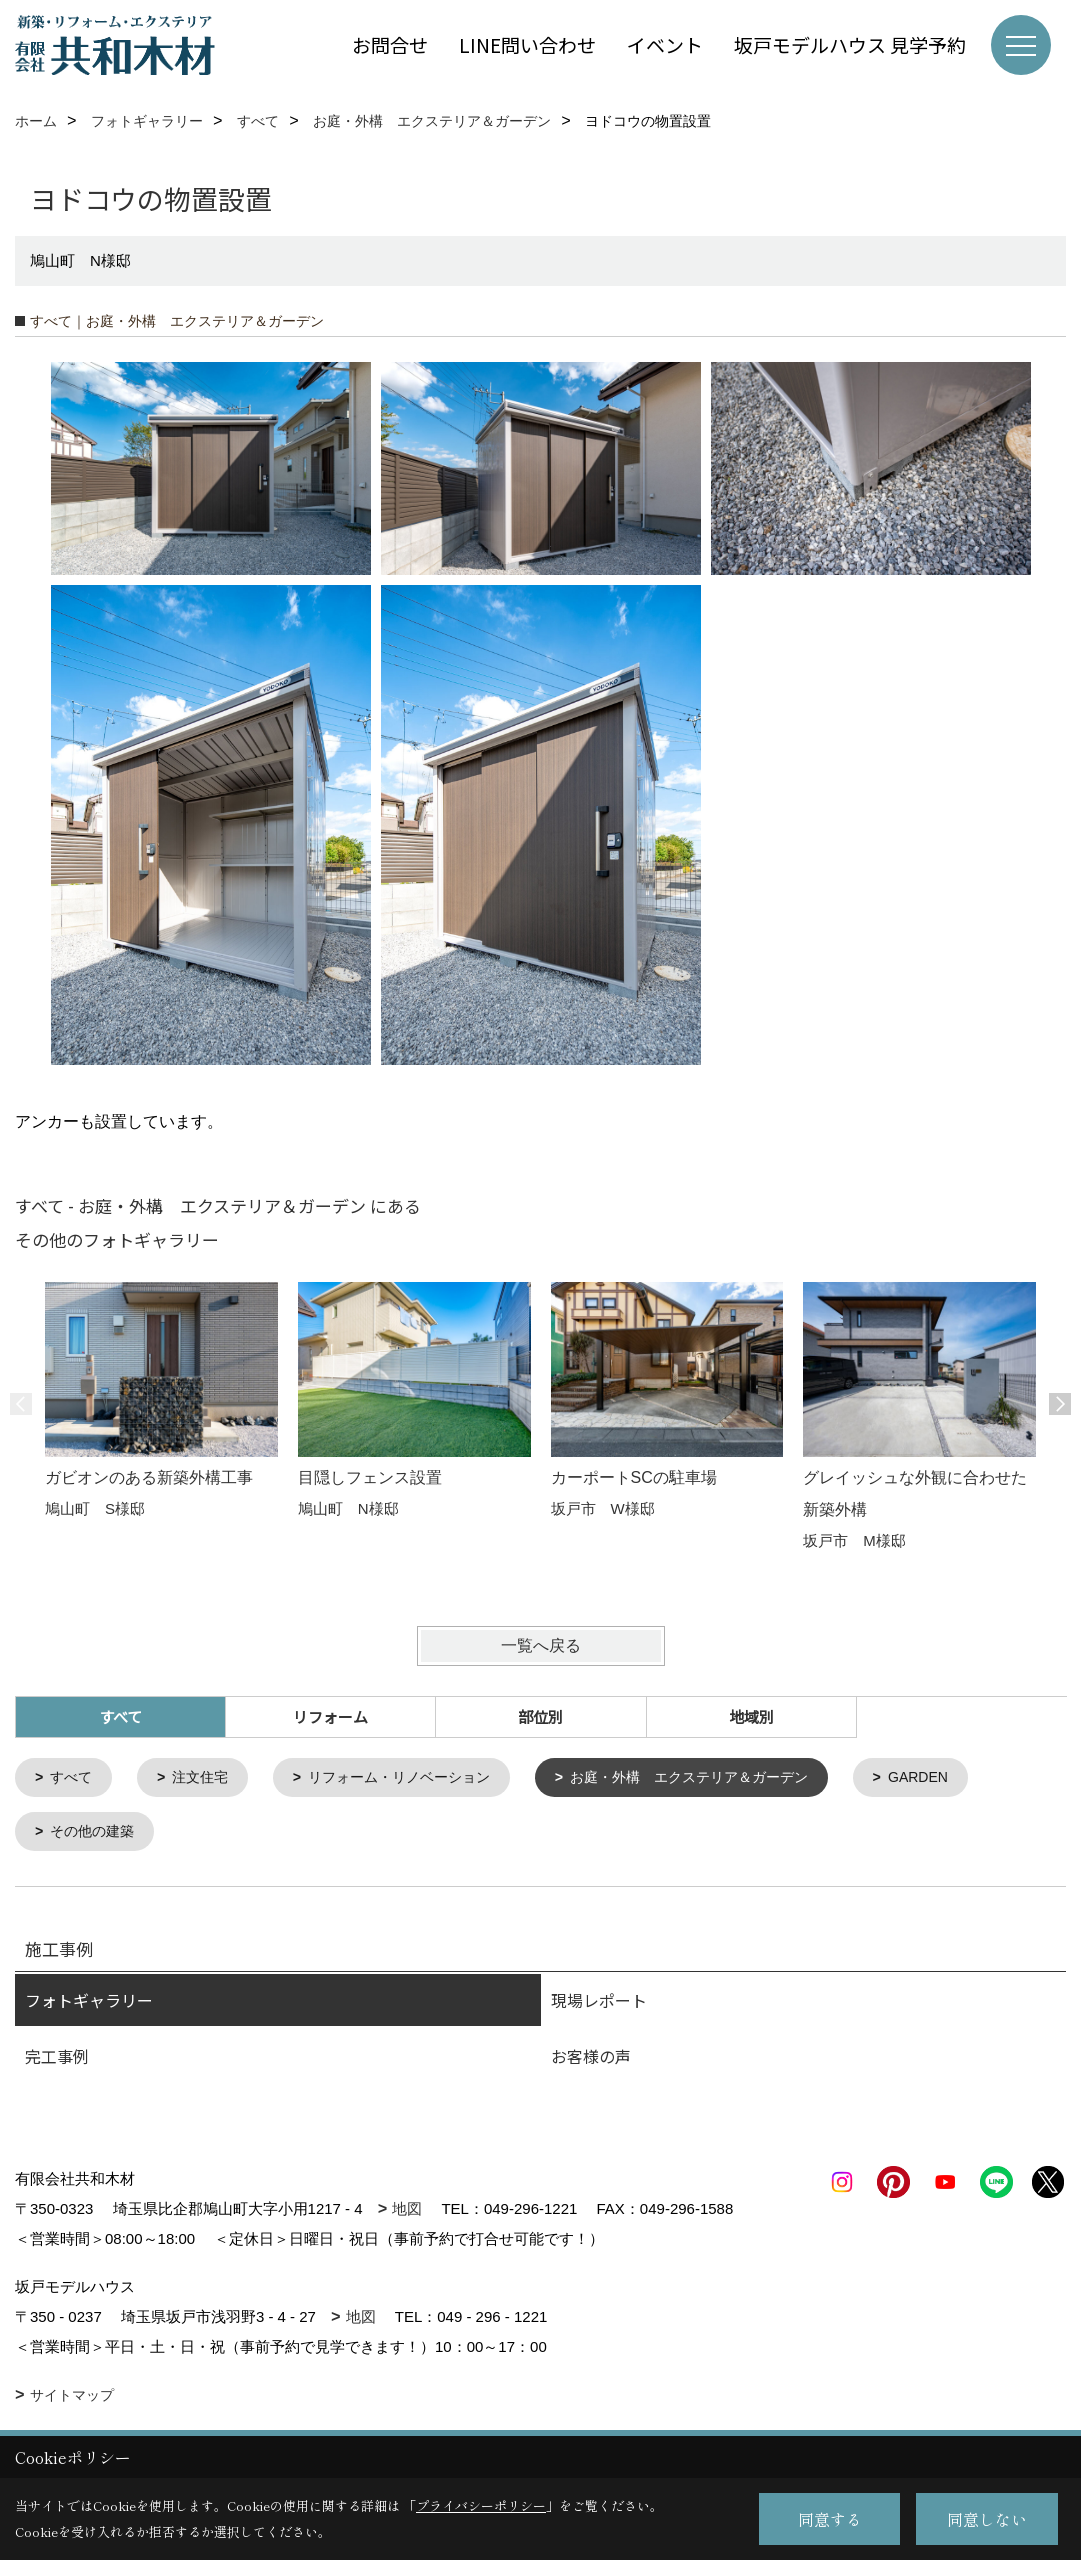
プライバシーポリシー (481, 2505)
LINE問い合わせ (527, 44)
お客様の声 (591, 2060)
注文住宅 (207, 1778)
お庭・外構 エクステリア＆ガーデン (721, 1778)
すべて (74, 1778)
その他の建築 (97, 1834)
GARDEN (962, 1778)
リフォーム (330, 1716)
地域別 (751, 1716)
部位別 (540, 1716)
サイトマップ (72, 2399)
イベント (665, 44)
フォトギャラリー (89, 2004)
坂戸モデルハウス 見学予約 (850, 44)
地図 (407, 2212)
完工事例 (57, 2060)
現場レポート (599, 2004)
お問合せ (390, 44)
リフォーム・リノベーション (415, 1778)
